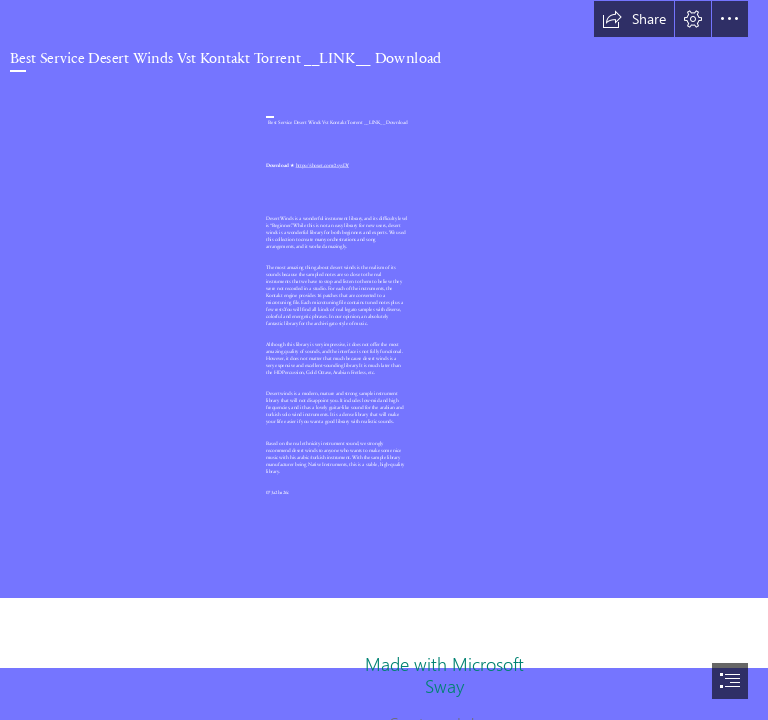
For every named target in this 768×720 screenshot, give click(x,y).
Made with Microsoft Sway (444, 675)
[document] (384, 360)
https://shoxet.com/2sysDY (322, 164)
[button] (634, 19)
